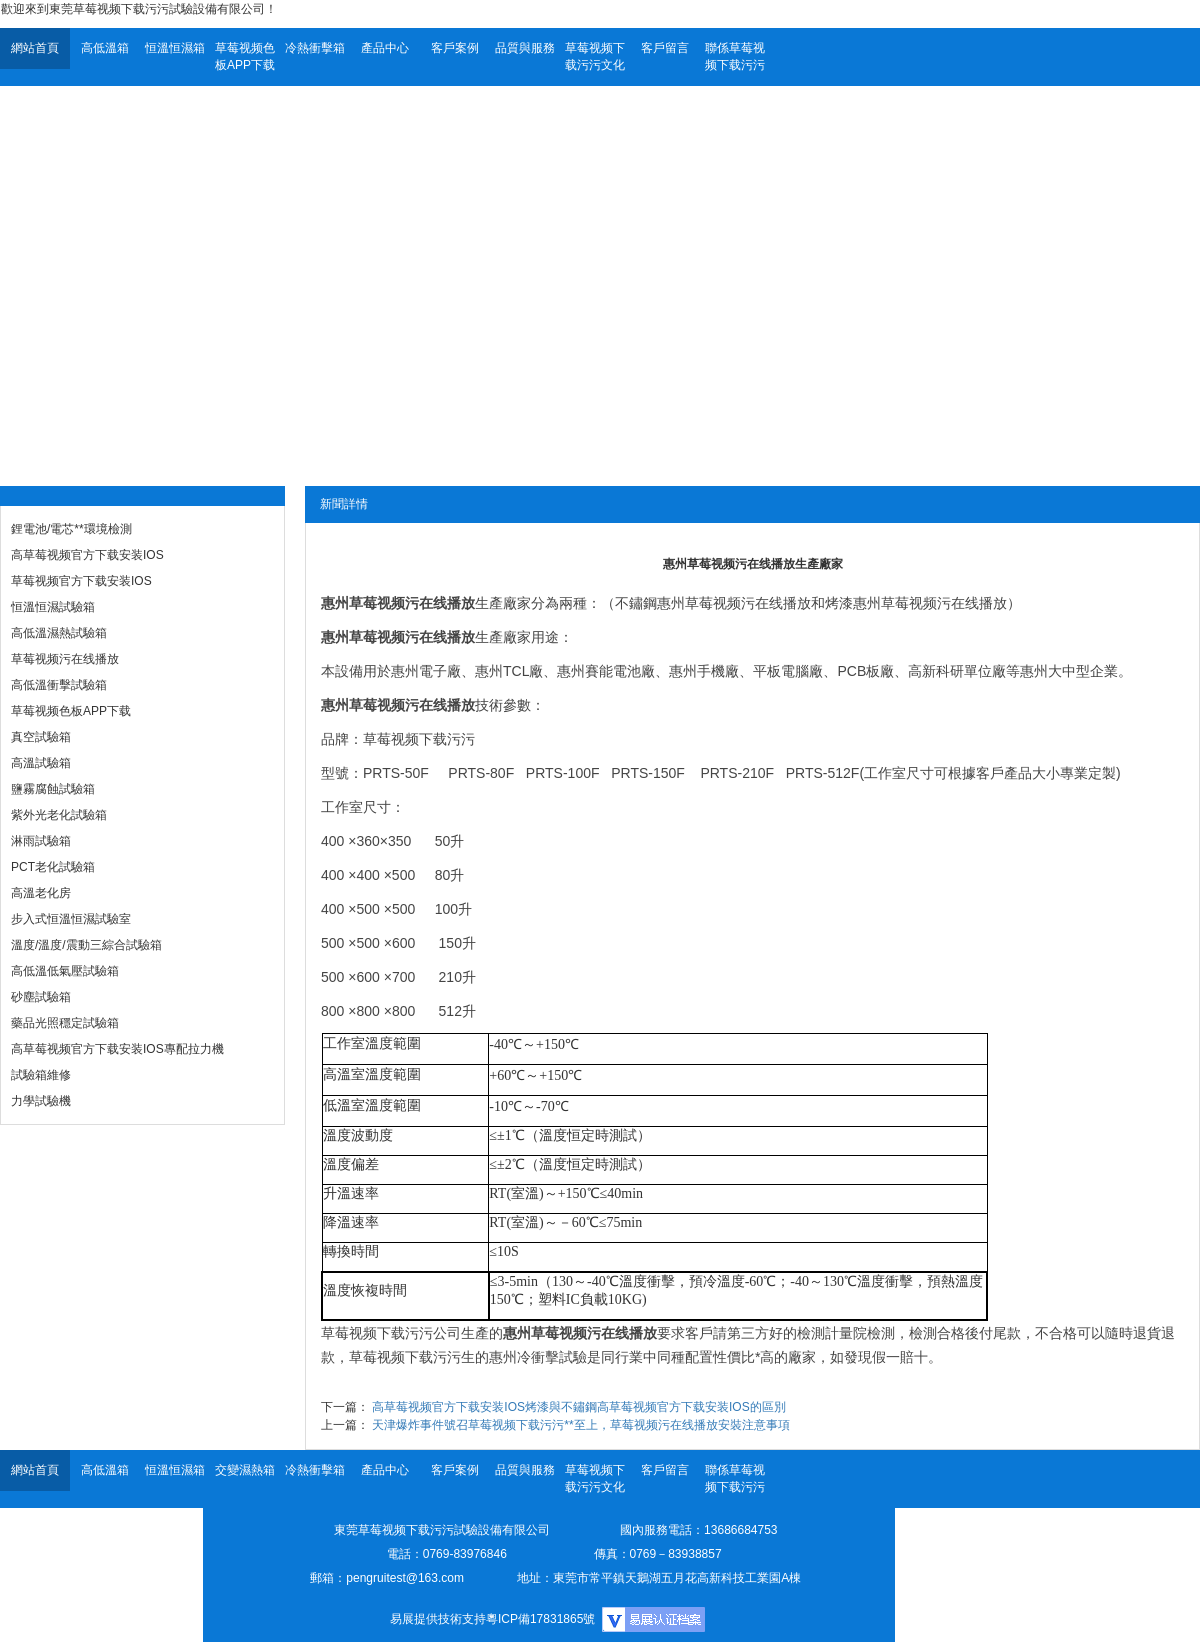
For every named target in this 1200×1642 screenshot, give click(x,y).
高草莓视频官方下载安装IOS (87, 555)
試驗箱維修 (41, 1075)
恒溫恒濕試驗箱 (53, 607)
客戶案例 (455, 48)
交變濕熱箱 (245, 1470)
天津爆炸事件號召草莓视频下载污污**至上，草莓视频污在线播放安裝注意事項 (580, 1425)
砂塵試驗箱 (41, 997)
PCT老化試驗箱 (53, 867)
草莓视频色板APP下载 (245, 56)
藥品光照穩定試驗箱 (65, 1023)
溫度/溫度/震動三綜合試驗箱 (86, 945)
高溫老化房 (41, 893)
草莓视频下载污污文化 (595, 56)
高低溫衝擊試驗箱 (59, 685)
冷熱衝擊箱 (315, 48)
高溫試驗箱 (41, 763)
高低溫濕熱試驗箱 (59, 633)
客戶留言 (665, 48)
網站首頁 (35, 48)
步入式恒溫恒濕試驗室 (71, 919)
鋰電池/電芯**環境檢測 (71, 529)
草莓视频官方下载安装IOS (81, 581)
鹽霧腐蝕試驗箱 (53, 789)
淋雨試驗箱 (41, 841)
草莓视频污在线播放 (65, 659)
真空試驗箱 (41, 737)
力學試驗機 (41, 1101)
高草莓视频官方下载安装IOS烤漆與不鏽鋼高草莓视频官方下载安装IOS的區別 (578, 1407)
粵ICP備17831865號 (540, 1619)
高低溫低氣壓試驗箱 (65, 971)
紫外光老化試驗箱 (59, 815)
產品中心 (385, 48)
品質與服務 (525, 48)
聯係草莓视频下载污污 (735, 56)
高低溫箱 (105, 48)
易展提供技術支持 (438, 1619)
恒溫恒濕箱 (175, 48)
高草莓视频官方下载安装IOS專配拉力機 (117, 1049)
